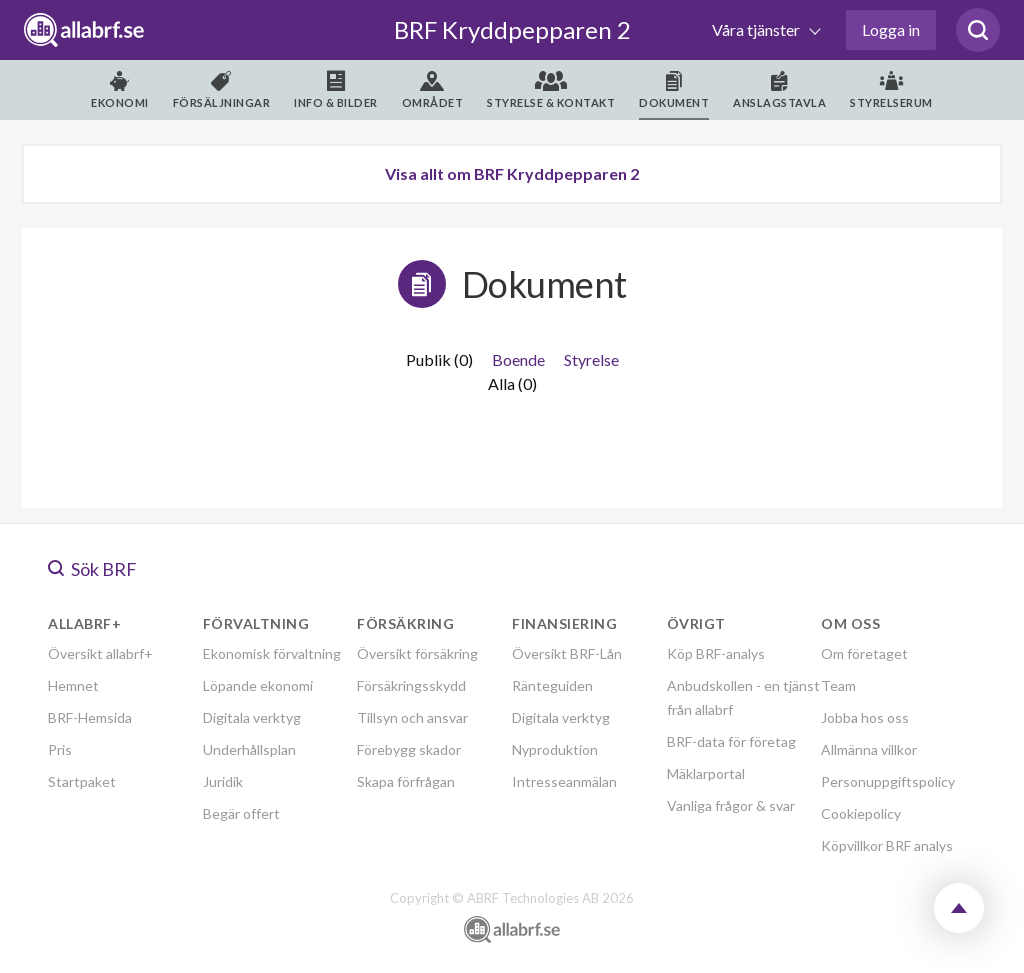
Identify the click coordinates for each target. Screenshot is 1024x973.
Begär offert (241, 813)
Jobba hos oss (865, 717)
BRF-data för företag (731, 741)
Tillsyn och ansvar (412, 717)
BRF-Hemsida (90, 717)
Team (838, 685)
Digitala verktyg (252, 717)
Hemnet (73, 685)
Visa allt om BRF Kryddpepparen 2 (512, 173)
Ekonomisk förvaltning (272, 653)
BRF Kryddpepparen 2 (512, 29)
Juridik (223, 781)
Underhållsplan (249, 749)
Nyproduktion (555, 749)
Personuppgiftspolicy (888, 781)
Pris (60, 749)
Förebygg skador (409, 749)
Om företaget (864, 653)
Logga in (891, 29)
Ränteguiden (552, 685)
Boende (518, 359)
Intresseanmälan (564, 781)
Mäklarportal (706, 773)
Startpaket (82, 781)
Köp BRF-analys (716, 653)
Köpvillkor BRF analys (887, 845)
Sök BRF (92, 569)
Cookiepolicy (861, 813)
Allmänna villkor (869, 749)
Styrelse (591, 359)
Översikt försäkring (417, 653)
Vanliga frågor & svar (731, 805)
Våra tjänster (757, 29)
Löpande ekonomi (258, 685)
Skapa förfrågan (406, 781)
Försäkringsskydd (411, 685)
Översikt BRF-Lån (567, 653)
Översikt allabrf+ (100, 653)
